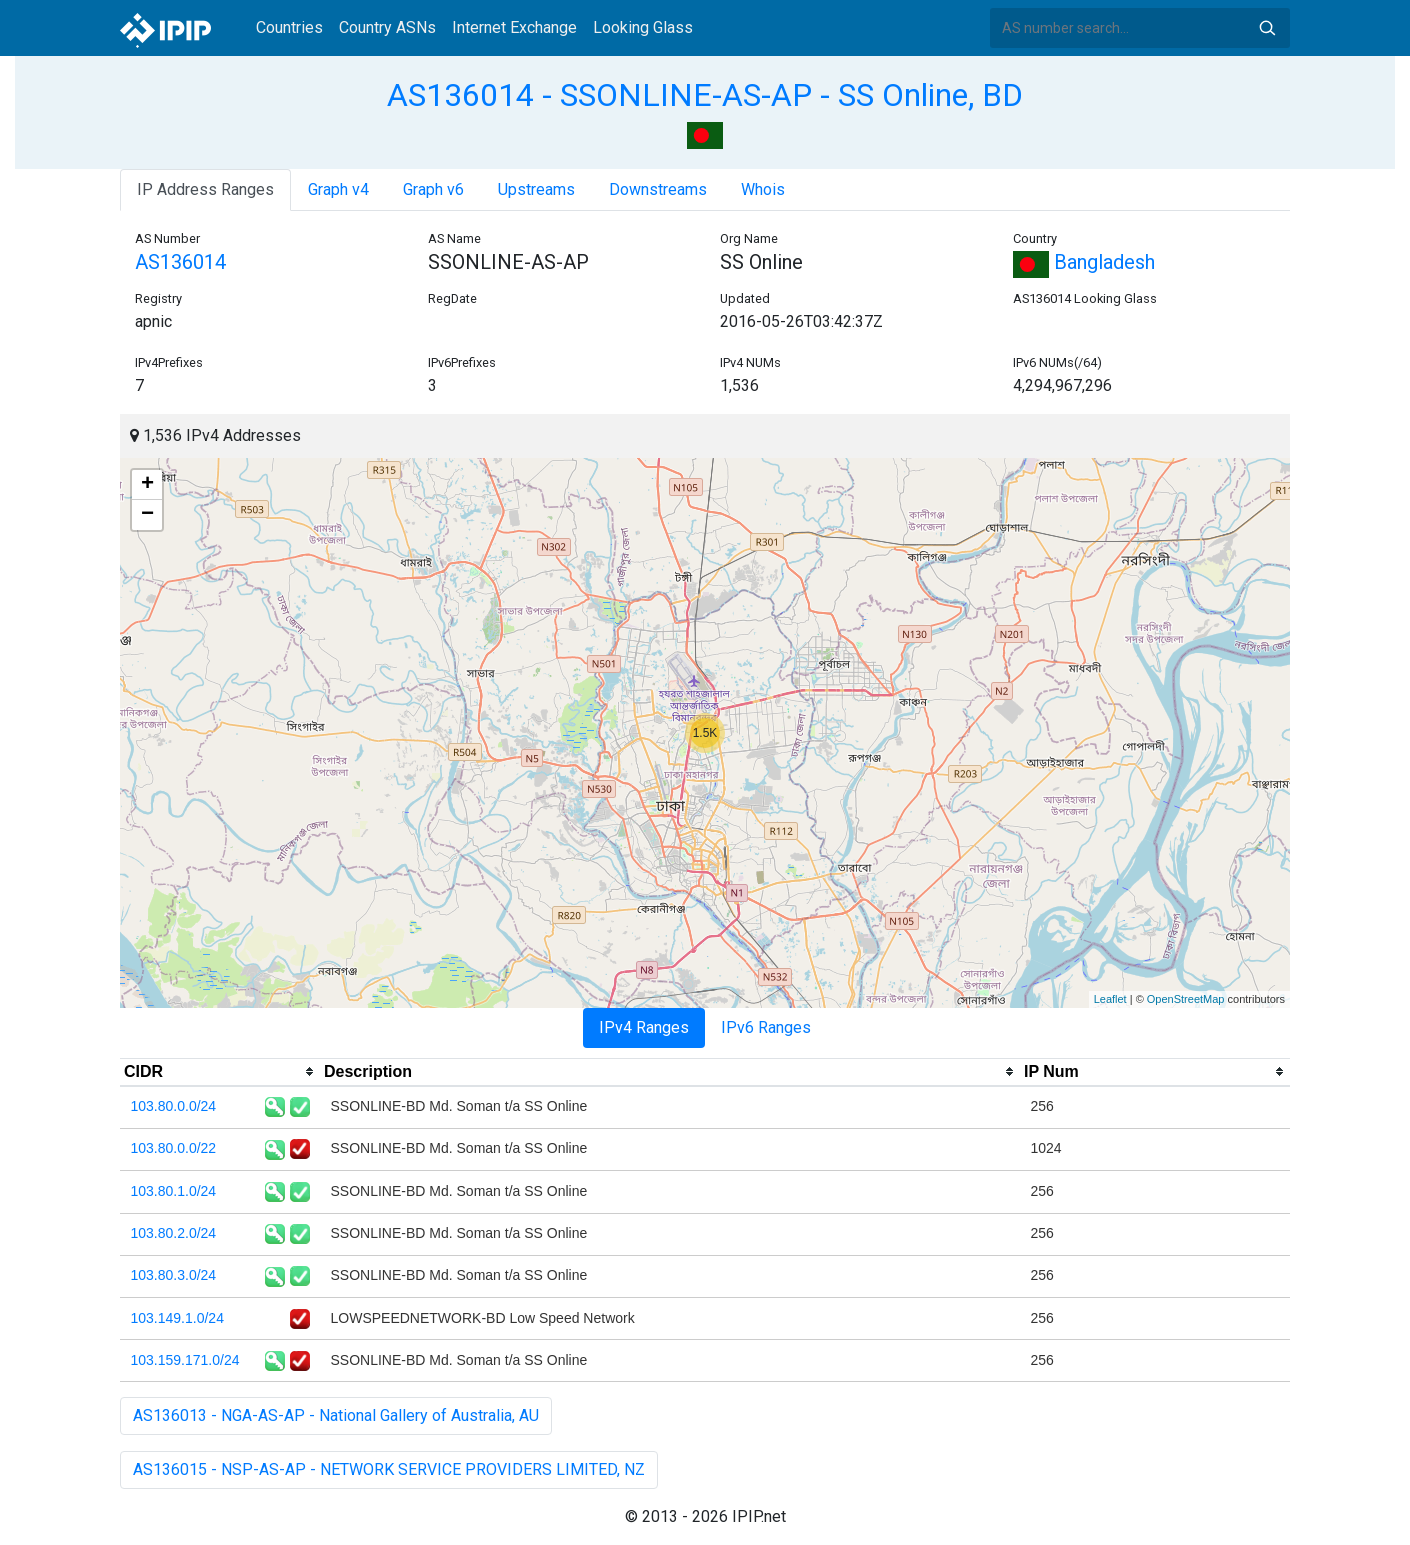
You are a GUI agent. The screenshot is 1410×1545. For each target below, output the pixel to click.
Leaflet (1110, 999)
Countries (289, 27)
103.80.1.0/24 (174, 1191)
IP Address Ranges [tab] (205, 189)
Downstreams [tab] (658, 189)
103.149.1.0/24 (177, 1318)
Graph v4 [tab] (338, 189)
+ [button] (147, 485)
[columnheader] (220, 1072)
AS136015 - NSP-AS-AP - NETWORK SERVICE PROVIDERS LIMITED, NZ (389, 1469)
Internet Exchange (514, 27)
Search (1267, 28)
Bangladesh (1084, 262)
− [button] (147, 515)
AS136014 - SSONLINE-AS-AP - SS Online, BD (705, 95)
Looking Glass (643, 27)
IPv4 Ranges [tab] (644, 1027)
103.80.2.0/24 (174, 1233)
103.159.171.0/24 (185, 1360)
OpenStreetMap (1186, 999)
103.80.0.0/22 (174, 1148)
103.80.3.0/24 (174, 1275)
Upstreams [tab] (536, 189)
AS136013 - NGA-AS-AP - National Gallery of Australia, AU (336, 1415)
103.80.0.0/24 (174, 1106)
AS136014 (180, 262)
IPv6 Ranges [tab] (766, 1027)
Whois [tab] (763, 189)
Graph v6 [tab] (433, 189)
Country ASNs (387, 27)
